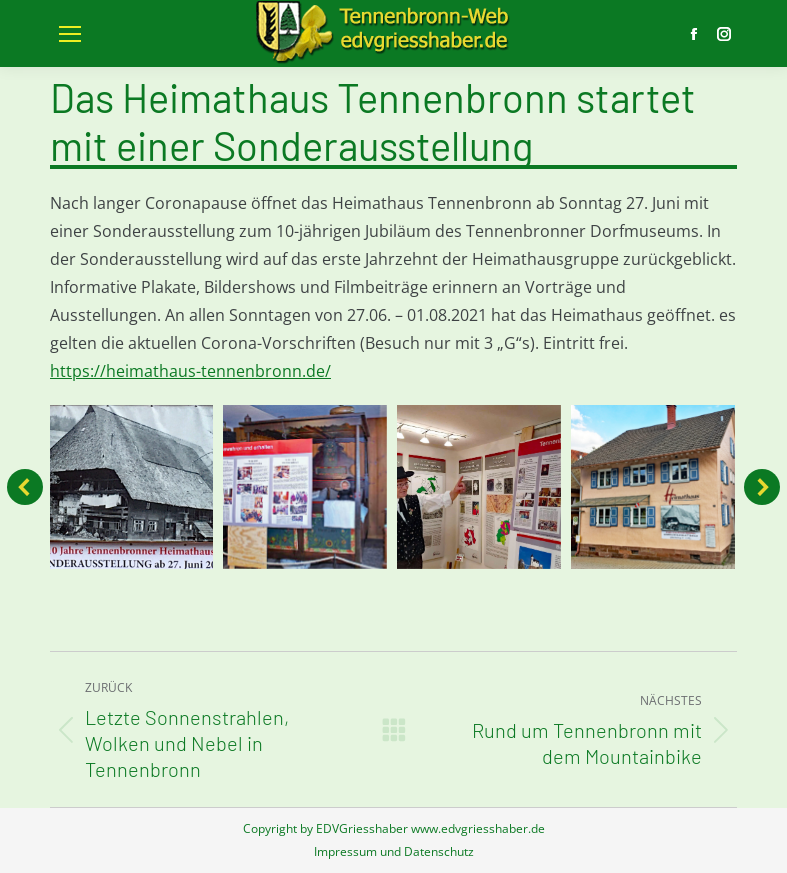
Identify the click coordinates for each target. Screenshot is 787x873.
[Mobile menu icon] (70, 34)
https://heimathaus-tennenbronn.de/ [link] (190, 371)
